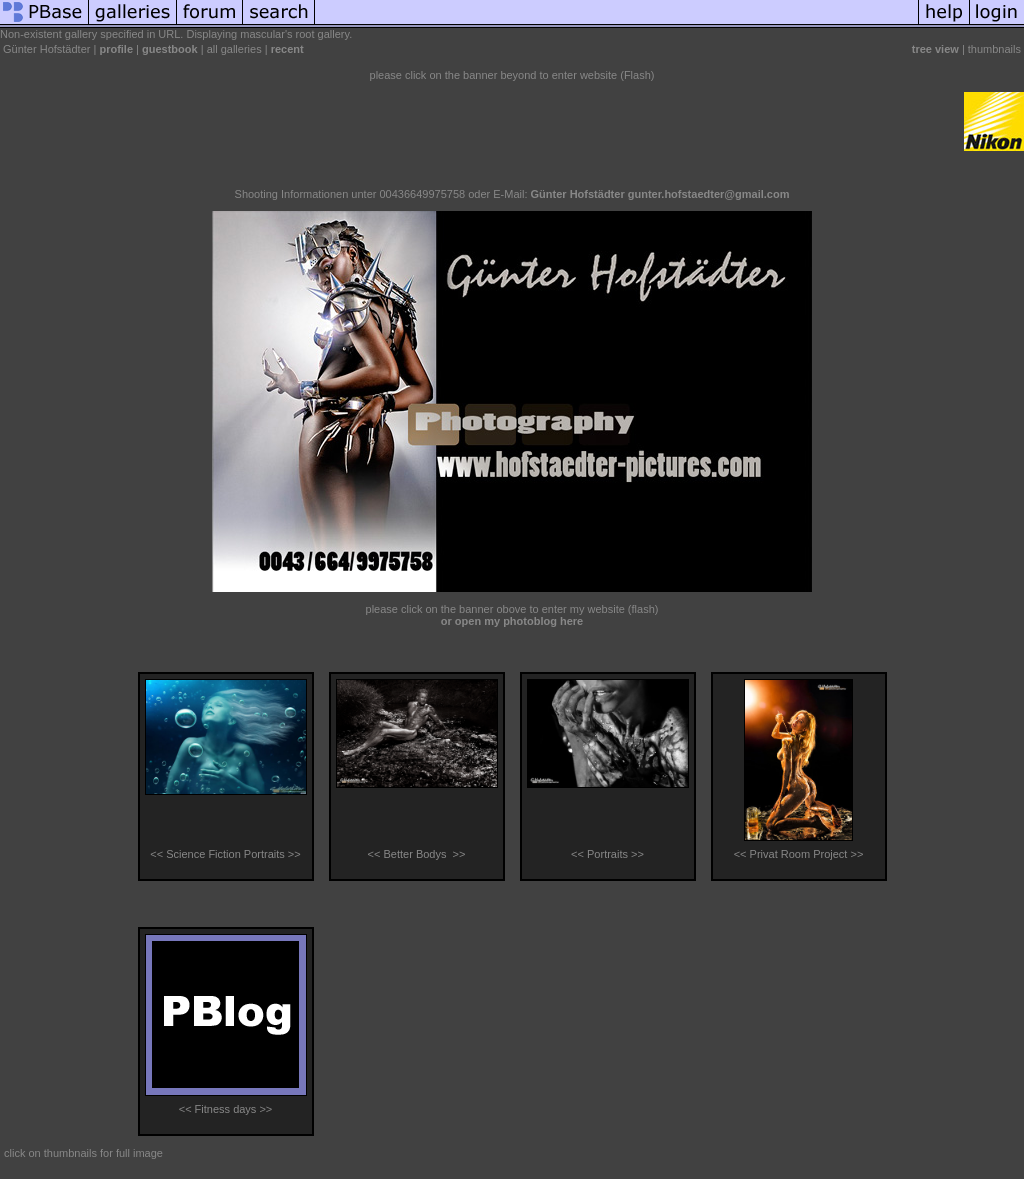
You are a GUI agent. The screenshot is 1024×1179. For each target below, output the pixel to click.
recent (287, 49)
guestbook (170, 49)
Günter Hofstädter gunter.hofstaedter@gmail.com (660, 194)
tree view (935, 49)
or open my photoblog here (512, 621)
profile (116, 49)
